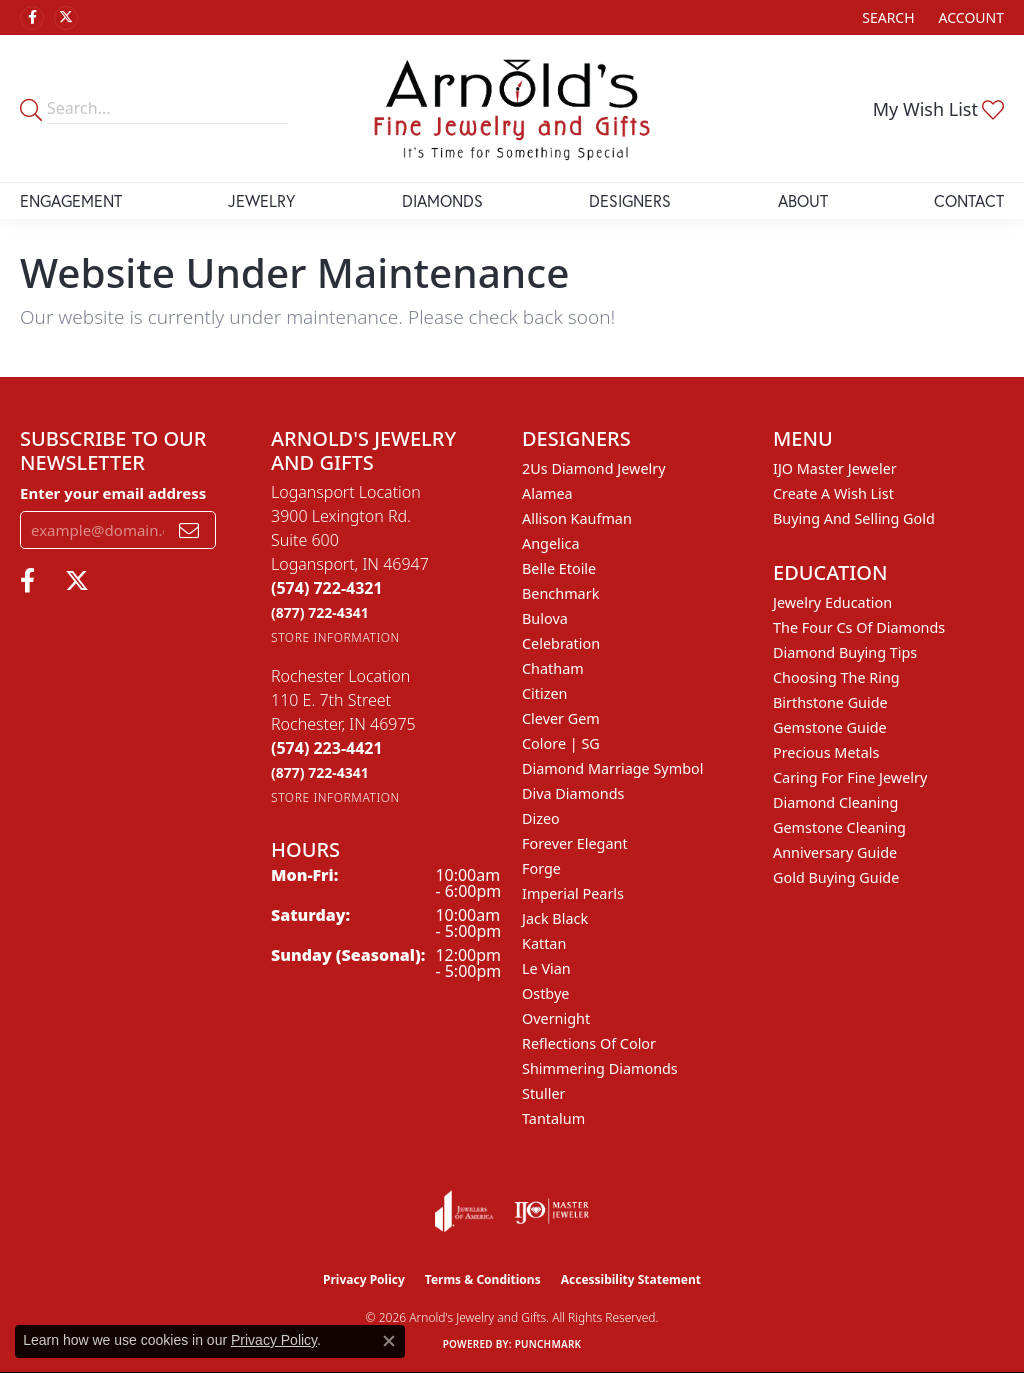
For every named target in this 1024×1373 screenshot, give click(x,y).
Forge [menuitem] (541, 868)
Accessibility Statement (631, 1279)
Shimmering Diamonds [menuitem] (600, 1068)
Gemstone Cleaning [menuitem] (839, 827)
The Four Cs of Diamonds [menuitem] (859, 627)
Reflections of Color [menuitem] (589, 1043)
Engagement (71, 200)
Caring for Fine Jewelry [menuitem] (850, 777)
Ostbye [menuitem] (545, 993)
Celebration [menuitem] (561, 643)
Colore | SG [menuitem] (561, 743)
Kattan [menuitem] (544, 943)
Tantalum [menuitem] (553, 1118)
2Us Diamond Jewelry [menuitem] (594, 468)
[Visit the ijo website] (551, 1211)
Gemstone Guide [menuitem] (830, 727)
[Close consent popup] (389, 1341)
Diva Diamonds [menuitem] (573, 793)
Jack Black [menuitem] (555, 918)
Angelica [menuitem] (550, 543)
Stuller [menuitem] (543, 1093)
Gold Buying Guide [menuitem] (836, 877)
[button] (886, 17)
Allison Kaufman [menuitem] (577, 518)
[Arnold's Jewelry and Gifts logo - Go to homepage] (512, 108)
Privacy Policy (364, 1279)
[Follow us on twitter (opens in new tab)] (66, 18)
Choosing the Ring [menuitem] (836, 677)
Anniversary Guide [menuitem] (835, 852)
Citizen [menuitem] (545, 693)
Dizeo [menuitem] (541, 818)
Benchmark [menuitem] (560, 593)
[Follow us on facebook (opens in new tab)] (32, 18)
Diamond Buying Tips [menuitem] (845, 652)
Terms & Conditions (483, 1279)
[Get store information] (335, 637)
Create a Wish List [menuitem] (833, 493)
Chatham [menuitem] (553, 668)
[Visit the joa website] (464, 1211)
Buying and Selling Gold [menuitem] (854, 518)
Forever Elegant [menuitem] (575, 843)
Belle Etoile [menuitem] (559, 568)
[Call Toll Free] (320, 612)
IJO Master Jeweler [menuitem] (835, 468)
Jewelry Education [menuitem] (832, 602)
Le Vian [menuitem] (546, 968)
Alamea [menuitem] (547, 493)
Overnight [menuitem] (556, 1018)
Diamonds (442, 200)
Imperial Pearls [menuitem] (573, 893)
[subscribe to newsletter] (189, 530)
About (803, 200)
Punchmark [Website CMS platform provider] (548, 1344)
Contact (969, 200)
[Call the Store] (327, 588)
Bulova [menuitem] (545, 618)
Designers (630, 200)
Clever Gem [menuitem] (561, 718)
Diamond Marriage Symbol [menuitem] (612, 768)
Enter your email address (113, 493)
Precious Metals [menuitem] (826, 752)
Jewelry (261, 200)
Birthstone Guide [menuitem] (830, 702)
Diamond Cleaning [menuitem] (835, 802)
